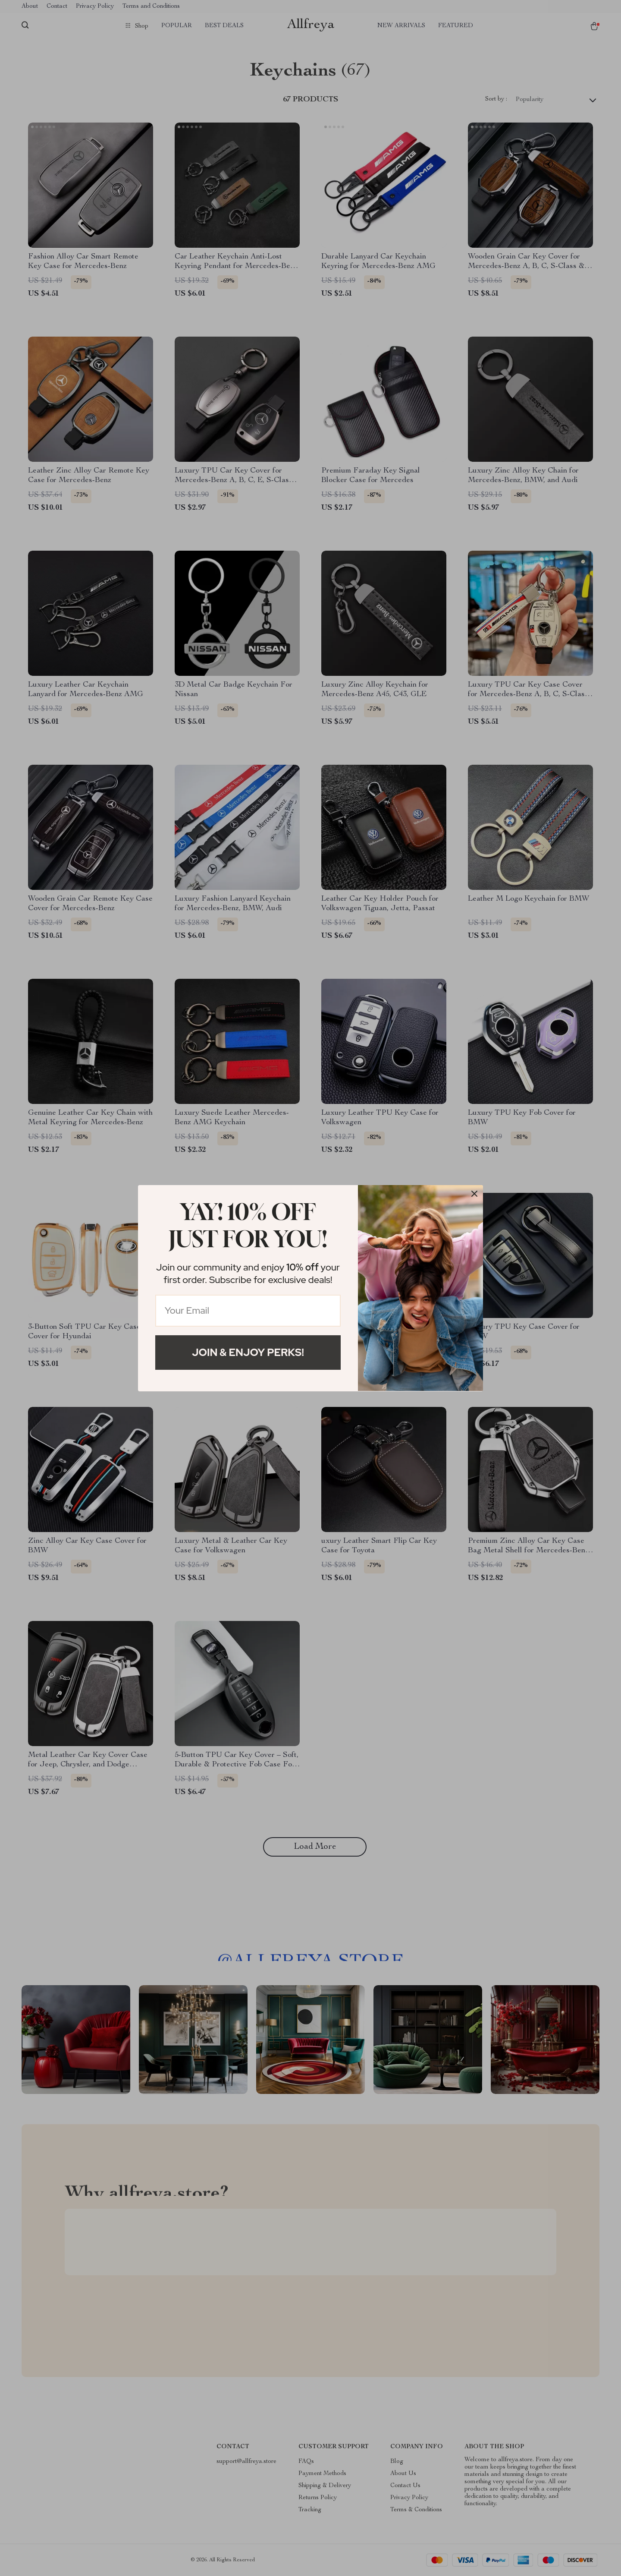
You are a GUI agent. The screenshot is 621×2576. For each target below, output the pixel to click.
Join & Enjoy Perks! (248, 1352)
